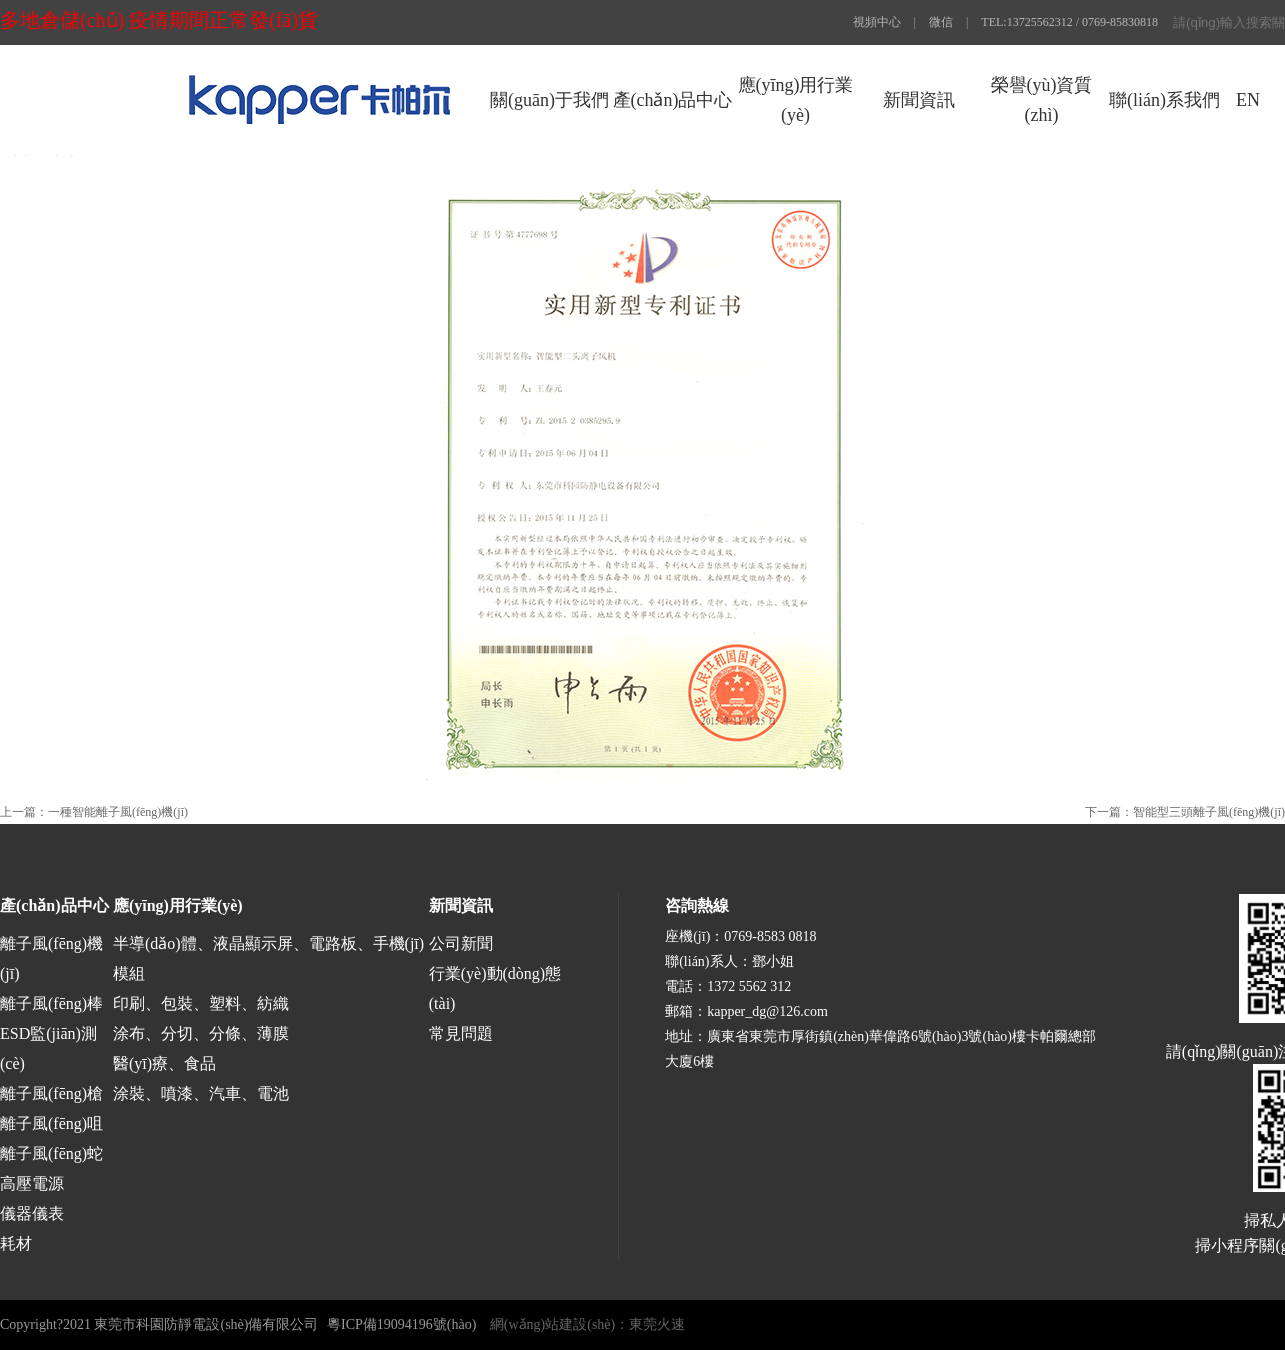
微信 (941, 22)
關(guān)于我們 (549, 100)
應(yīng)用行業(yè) (796, 100)
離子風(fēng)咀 (51, 1123)
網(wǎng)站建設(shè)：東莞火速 (587, 1324)
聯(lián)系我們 (1164, 100)
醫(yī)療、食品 (164, 1063)
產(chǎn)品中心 (673, 100)
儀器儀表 (32, 1213)
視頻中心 (877, 22)
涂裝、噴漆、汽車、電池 (201, 1093)
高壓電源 (32, 1183)
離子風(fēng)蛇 (51, 1153)
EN (1248, 100)
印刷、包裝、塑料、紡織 (201, 1003)
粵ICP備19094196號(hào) (401, 1324)
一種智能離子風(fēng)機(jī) (118, 812)
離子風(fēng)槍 (51, 1093)
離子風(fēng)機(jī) (51, 958)
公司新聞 (461, 943)
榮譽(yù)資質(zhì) (1042, 100)
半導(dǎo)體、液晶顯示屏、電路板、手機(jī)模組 (268, 958)
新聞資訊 (919, 100)
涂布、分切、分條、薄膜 (201, 1033)
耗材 (16, 1243)
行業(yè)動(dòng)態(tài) (495, 988)
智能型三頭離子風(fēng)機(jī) (1209, 812)
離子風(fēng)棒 (51, 1003)
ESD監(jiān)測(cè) (48, 1048)
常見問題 (461, 1033)
